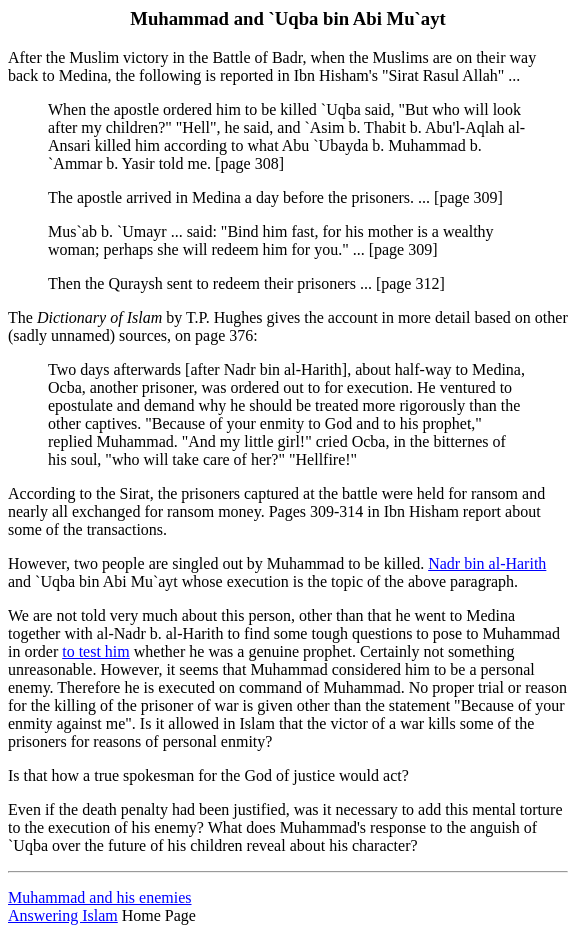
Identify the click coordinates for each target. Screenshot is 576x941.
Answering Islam (63, 915)
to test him (96, 651)
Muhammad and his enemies (100, 897)
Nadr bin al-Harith (487, 563)
